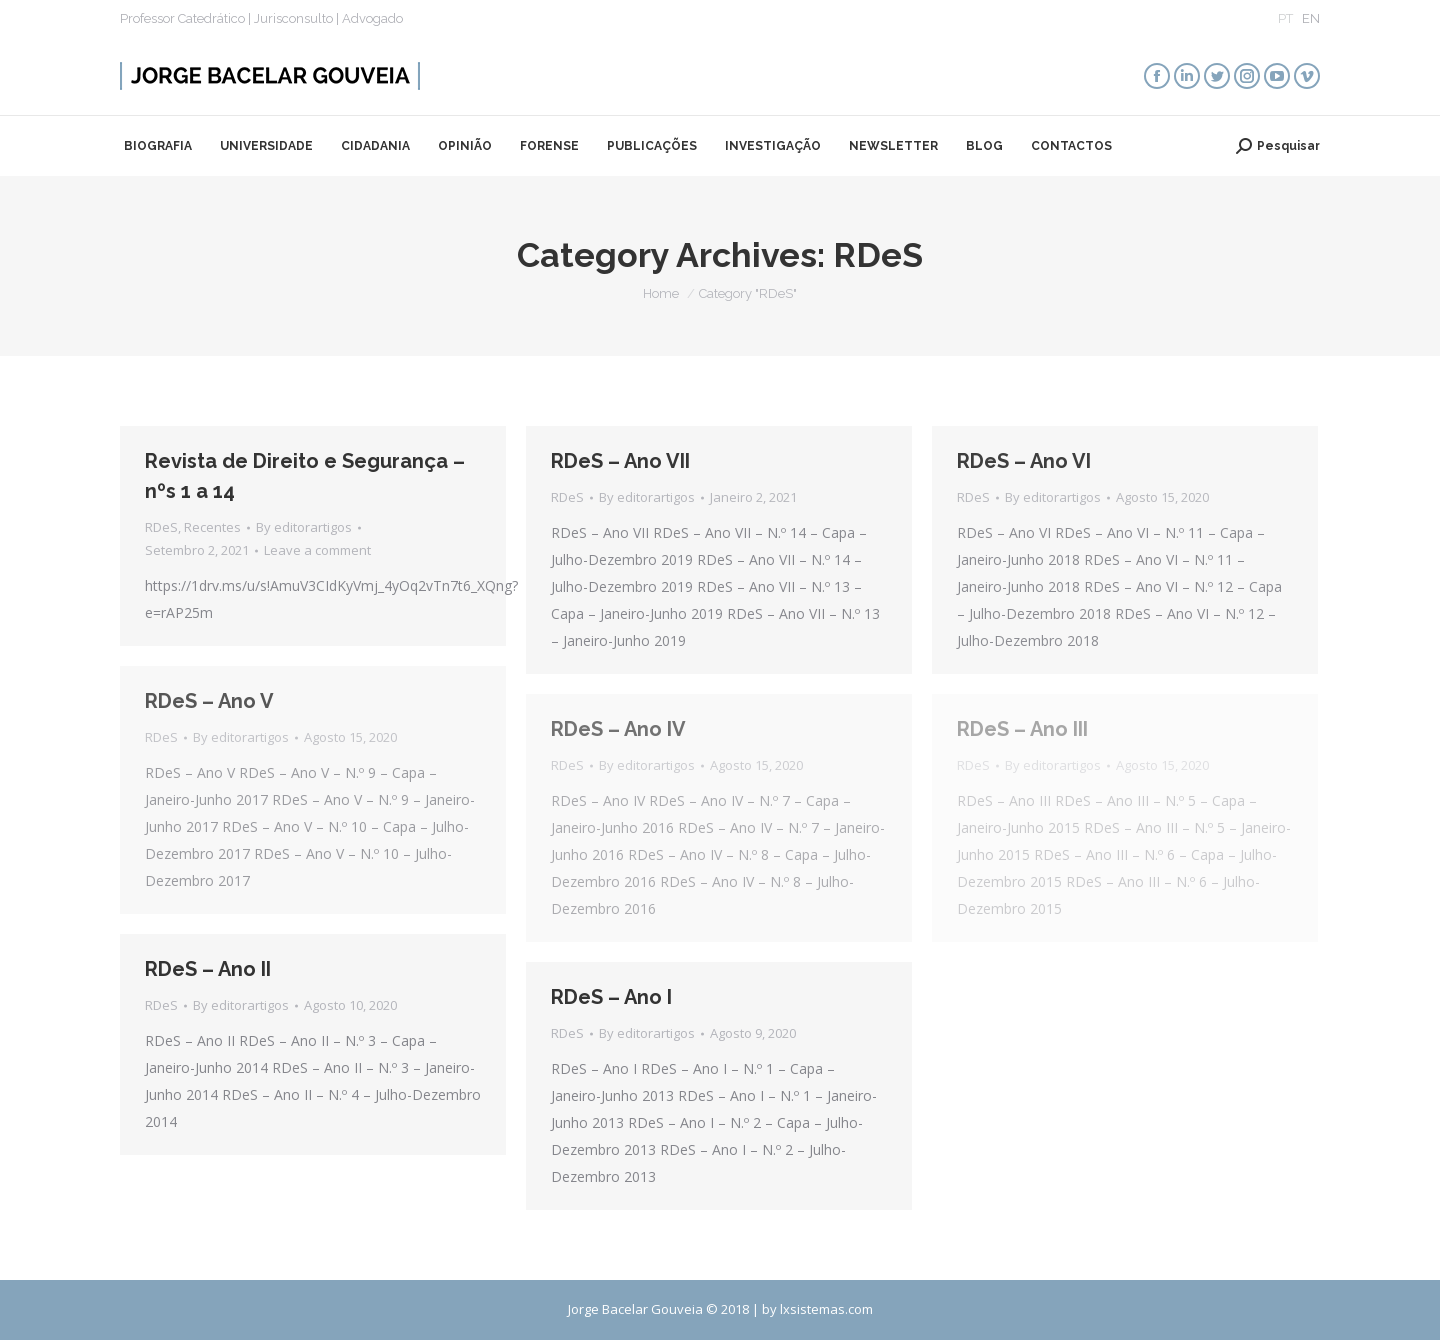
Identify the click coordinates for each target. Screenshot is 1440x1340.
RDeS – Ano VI (1024, 461)
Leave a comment (317, 550)
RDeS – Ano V (209, 701)
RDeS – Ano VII (620, 461)
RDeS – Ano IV (618, 729)
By (304, 527)
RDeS (161, 527)
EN (1311, 18)
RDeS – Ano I (611, 997)
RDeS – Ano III (1022, 729)
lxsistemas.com (826, 1309)
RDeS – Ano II (208, 969)
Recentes (212, 527)
